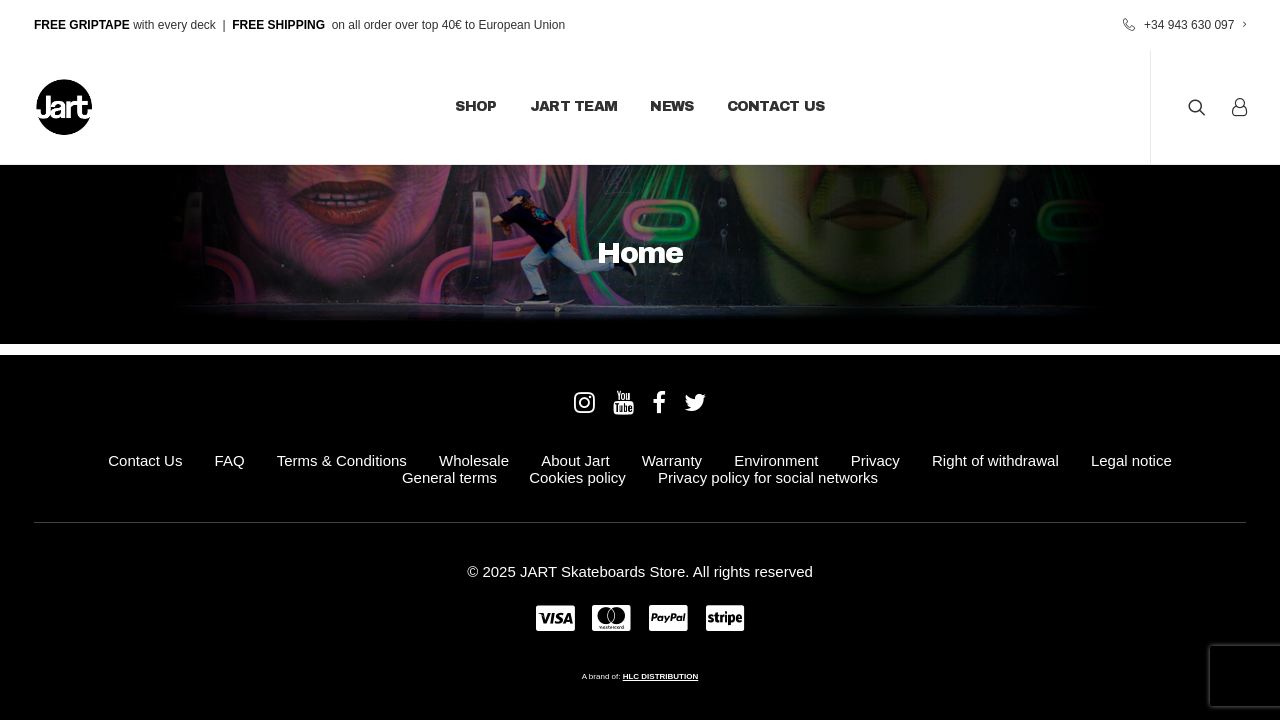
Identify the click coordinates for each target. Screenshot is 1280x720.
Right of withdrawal (995, 460)
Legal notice (1131, 460)
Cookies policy (577, 477)
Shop (475, 106)
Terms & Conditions (342, 460)
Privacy (875, 460)
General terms (449, 477)
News (671, 106)
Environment (776, 460)
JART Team (574, 106)
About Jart (575, 460)
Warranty (672, 460)
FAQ (230, 460)
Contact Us (776, 106)
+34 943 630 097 (1195, 25)
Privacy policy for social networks (768, 477)
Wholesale (474, 460)
